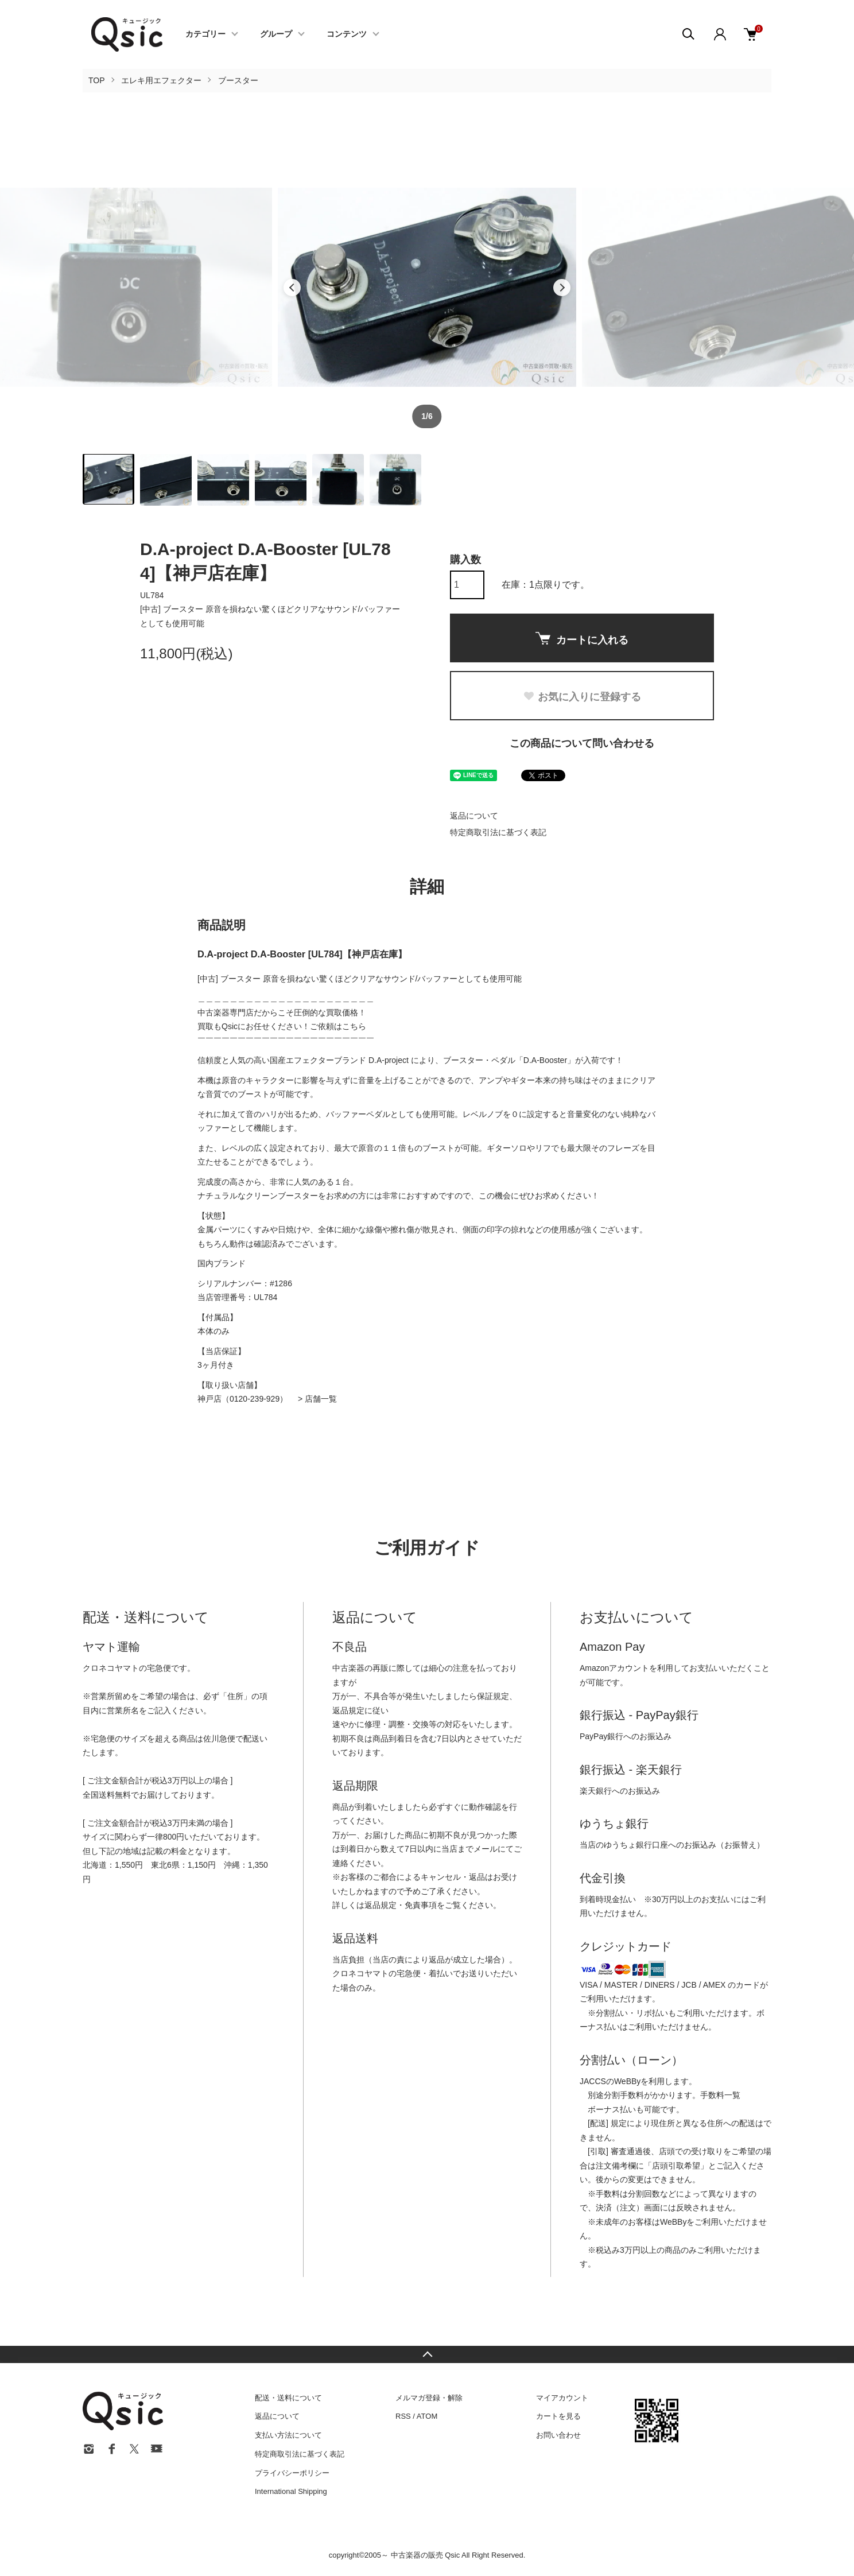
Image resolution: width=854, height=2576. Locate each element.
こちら (354, 1026)
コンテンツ (347, 34)
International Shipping (291, 2491)
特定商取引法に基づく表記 (498, 832)
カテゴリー (205, 34)
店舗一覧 (321, 1398)
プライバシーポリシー (292, 2473)
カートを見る (558, 2416)
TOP (96, 80)
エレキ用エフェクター (161, 80)
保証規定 (493, 1696)
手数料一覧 (720, 2095)
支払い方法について (288, 2435)
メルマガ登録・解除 (429, 2397)
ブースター (238, 80)
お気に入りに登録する (582, 697)
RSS (403, 2416)
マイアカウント (562, 2397)
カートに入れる (581, 639)
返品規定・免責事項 (400, 1905)
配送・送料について (288, 2397)
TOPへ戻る (427, 2354)
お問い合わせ (558, 2435)
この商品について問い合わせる (582, 743)
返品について (474, 815)
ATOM (427, 2416)
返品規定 (348, 1710)
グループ (276, 34)
